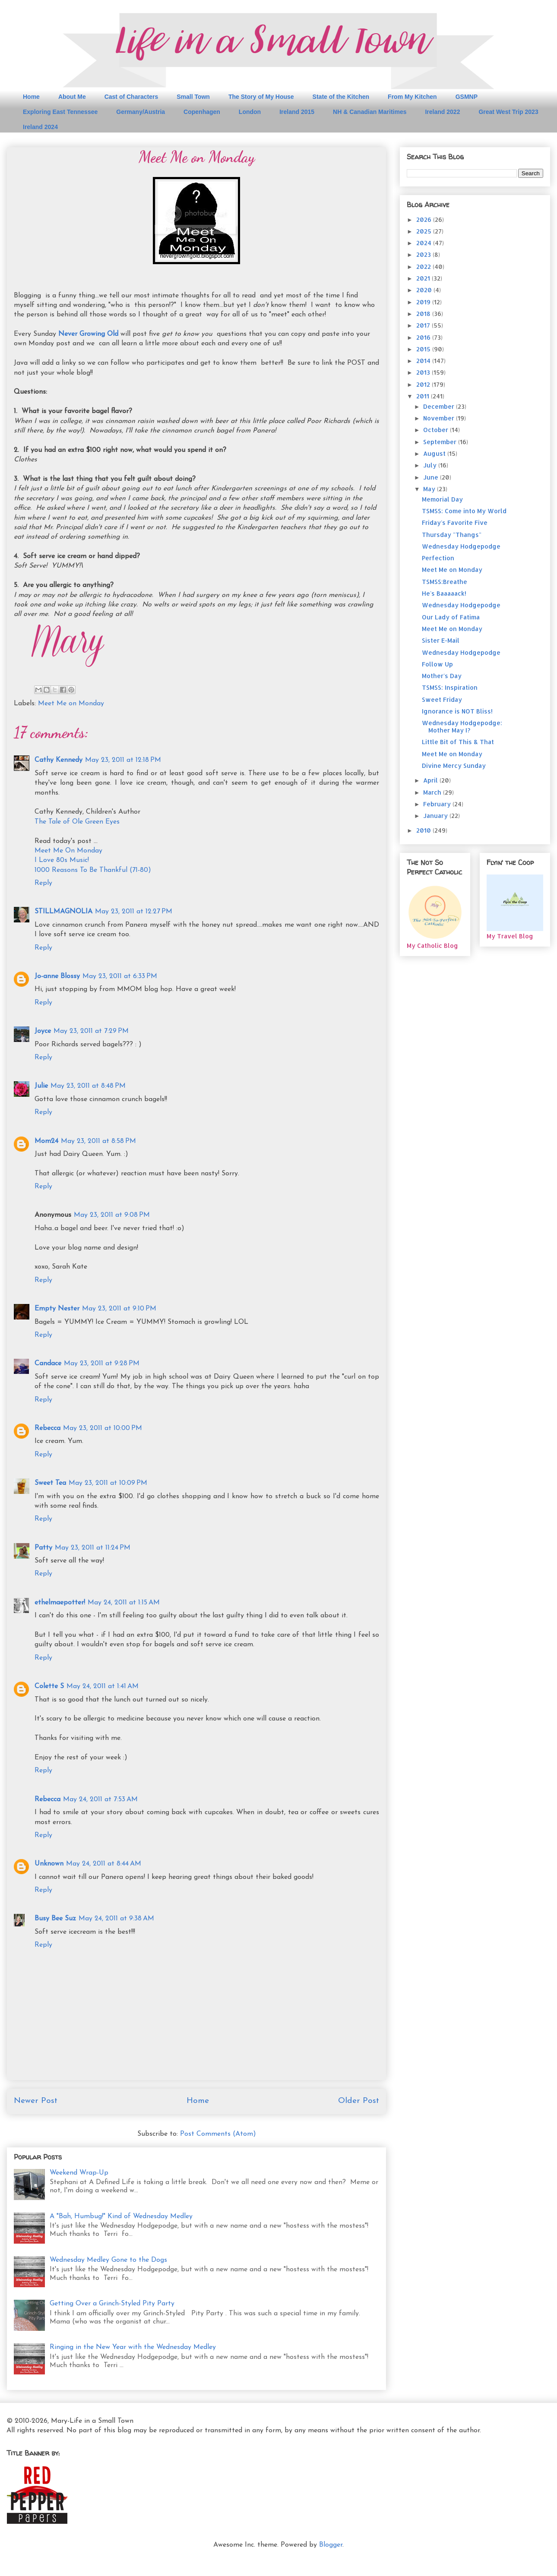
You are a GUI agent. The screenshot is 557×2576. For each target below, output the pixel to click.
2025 (424, 231)
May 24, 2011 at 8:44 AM (103, 1863)
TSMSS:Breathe (444, 581)
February (438, 804)
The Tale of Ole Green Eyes (77, 821)
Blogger (330, 2544)
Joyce (43, 1031)
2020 (425, 290)
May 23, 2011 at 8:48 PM (88, 1086)
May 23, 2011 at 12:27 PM (133, 911)
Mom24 (46, 1141)
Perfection (438, 558)
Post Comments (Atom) (218, 2134)
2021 (424, 278)
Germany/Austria (140, 111)
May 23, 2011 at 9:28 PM (101, 1363)
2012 (424, 384)
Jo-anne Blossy (57, 976)
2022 (424, 266)
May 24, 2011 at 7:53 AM (100, 1799)
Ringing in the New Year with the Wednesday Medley (133, 2347)
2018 (424, 313)
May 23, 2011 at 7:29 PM (91, 1031)
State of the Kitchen (341, 96)
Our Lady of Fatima (451, 617)
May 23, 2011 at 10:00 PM (102, 1428)
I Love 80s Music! (62, 860)
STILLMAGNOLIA (63, 911)
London (250, 111)
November (439, 418)
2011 (423, 396)
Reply (43, 883)
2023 (424, 254)
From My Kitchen (412, 96)
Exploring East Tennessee (60, 111)
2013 (424, 372)
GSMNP (467, 96)
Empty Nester (57, 1308)
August (435, 453)
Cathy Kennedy (58, 760)
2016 (424, 337)
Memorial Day (442, 499)
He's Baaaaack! (444, 593)
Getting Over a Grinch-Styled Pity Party (112, 2303)
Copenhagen (202, 111)
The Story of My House (261, 96)
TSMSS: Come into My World (464, 511)
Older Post (358, 2101)
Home (31, 96)
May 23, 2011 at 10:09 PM (108, 1483)
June (431, 477)
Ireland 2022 (442, 111)
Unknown (49, 1863)
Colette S (49, 1686)
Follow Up (437, 664)
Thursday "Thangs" (451, 534)
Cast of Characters (131, 96)
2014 (424, 360)
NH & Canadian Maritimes (369, 111)
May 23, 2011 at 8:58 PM (98, 1141)
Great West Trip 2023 (508, 111)
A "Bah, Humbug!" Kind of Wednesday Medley (121, 2216)
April (431, 780)
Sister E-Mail (440, 640)
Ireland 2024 (40, 126)
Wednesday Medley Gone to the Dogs (108, 2260)
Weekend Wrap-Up (79, 2172)
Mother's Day (442, 675)
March (433, 792)
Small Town (193, 96)
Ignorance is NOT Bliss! (457, 711)
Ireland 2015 (296, 111)
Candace (48, 1363)
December (439, 406)
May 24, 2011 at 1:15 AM (124, 1602)
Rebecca (47, 1428)
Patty (43, 1547)
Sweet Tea (50, 1483)
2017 (424, 325)
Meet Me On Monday (68, 850)
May (430, 488)
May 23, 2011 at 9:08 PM (112, 1215)
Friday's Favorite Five (454, 522)
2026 (424, 219)
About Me (72, 96)
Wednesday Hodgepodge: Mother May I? (462, 726)
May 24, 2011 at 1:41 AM (102, 1686)
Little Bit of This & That (458, 741)
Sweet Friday (442, 699)
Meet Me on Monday (71, 703)
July (430, 465)
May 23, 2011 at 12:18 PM (123, 760)
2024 (424, 242)
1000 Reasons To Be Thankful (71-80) (93, 870)
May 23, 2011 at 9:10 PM (119, 1308)
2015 (424, 349)
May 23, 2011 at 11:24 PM (92, 1547)
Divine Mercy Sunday (454, 765)
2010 (424, 830)
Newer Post (35, 2101)
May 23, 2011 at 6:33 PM (119, 976)
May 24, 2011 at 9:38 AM (116, 1918)
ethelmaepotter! (60, 1602)
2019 (424, 302)
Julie (41, 1086)
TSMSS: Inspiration (450, 687)
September (440, 441)
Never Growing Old (88, 334)
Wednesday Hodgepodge (461, 546)
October (436, 429)
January (436, 815)
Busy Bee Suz (55, 1918)
